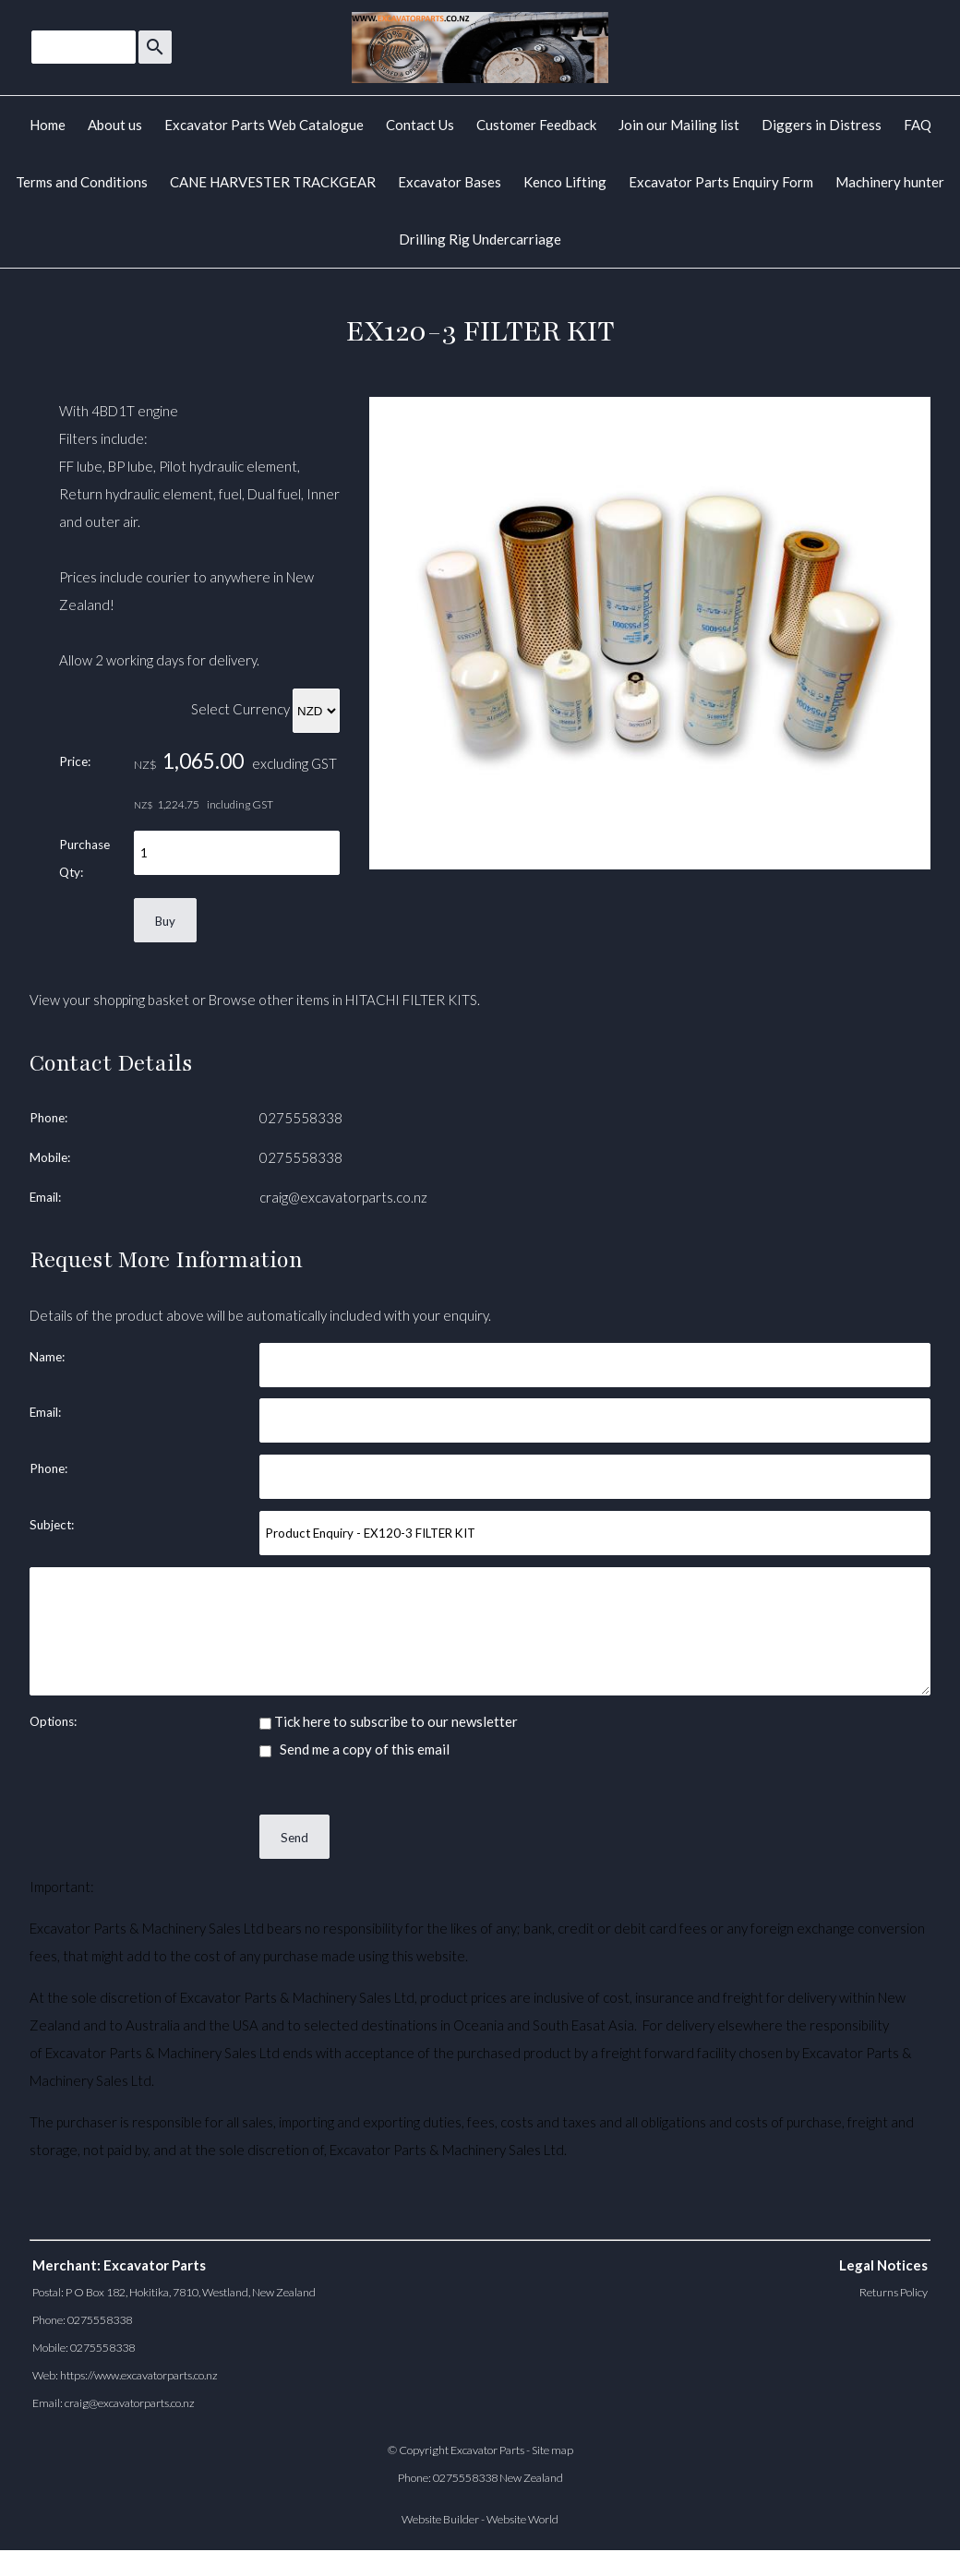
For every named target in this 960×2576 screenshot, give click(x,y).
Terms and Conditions (82, 182)
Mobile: (50, 1157)
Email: (45, 1197)
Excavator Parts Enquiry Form (721, 182)
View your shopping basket (109, 999)
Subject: (52, 1524)
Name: (47, 1356)
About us (115, 124)
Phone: (48, 1117)
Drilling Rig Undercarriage (480, 239)
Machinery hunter (889, 182)
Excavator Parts (487, 2450)
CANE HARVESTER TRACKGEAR (273, 182)
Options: (53, 1721)
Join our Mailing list (678, 124)
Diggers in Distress (822, 124)
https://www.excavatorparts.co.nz (139, 2375)
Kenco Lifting (564, 182)
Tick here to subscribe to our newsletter (388, 1721)
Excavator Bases (449, 182)
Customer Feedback (536, 124)
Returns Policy (893, 2292)
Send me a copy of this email (354, 1749)
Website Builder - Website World (480, 2519)
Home (48, 124)
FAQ (917, 124)
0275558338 (300, 1117)
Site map (552, 2450)
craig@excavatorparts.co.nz (343, 1197)
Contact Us (420, 124)
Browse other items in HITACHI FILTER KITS (343, 999)
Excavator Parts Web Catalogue (264, 124)
